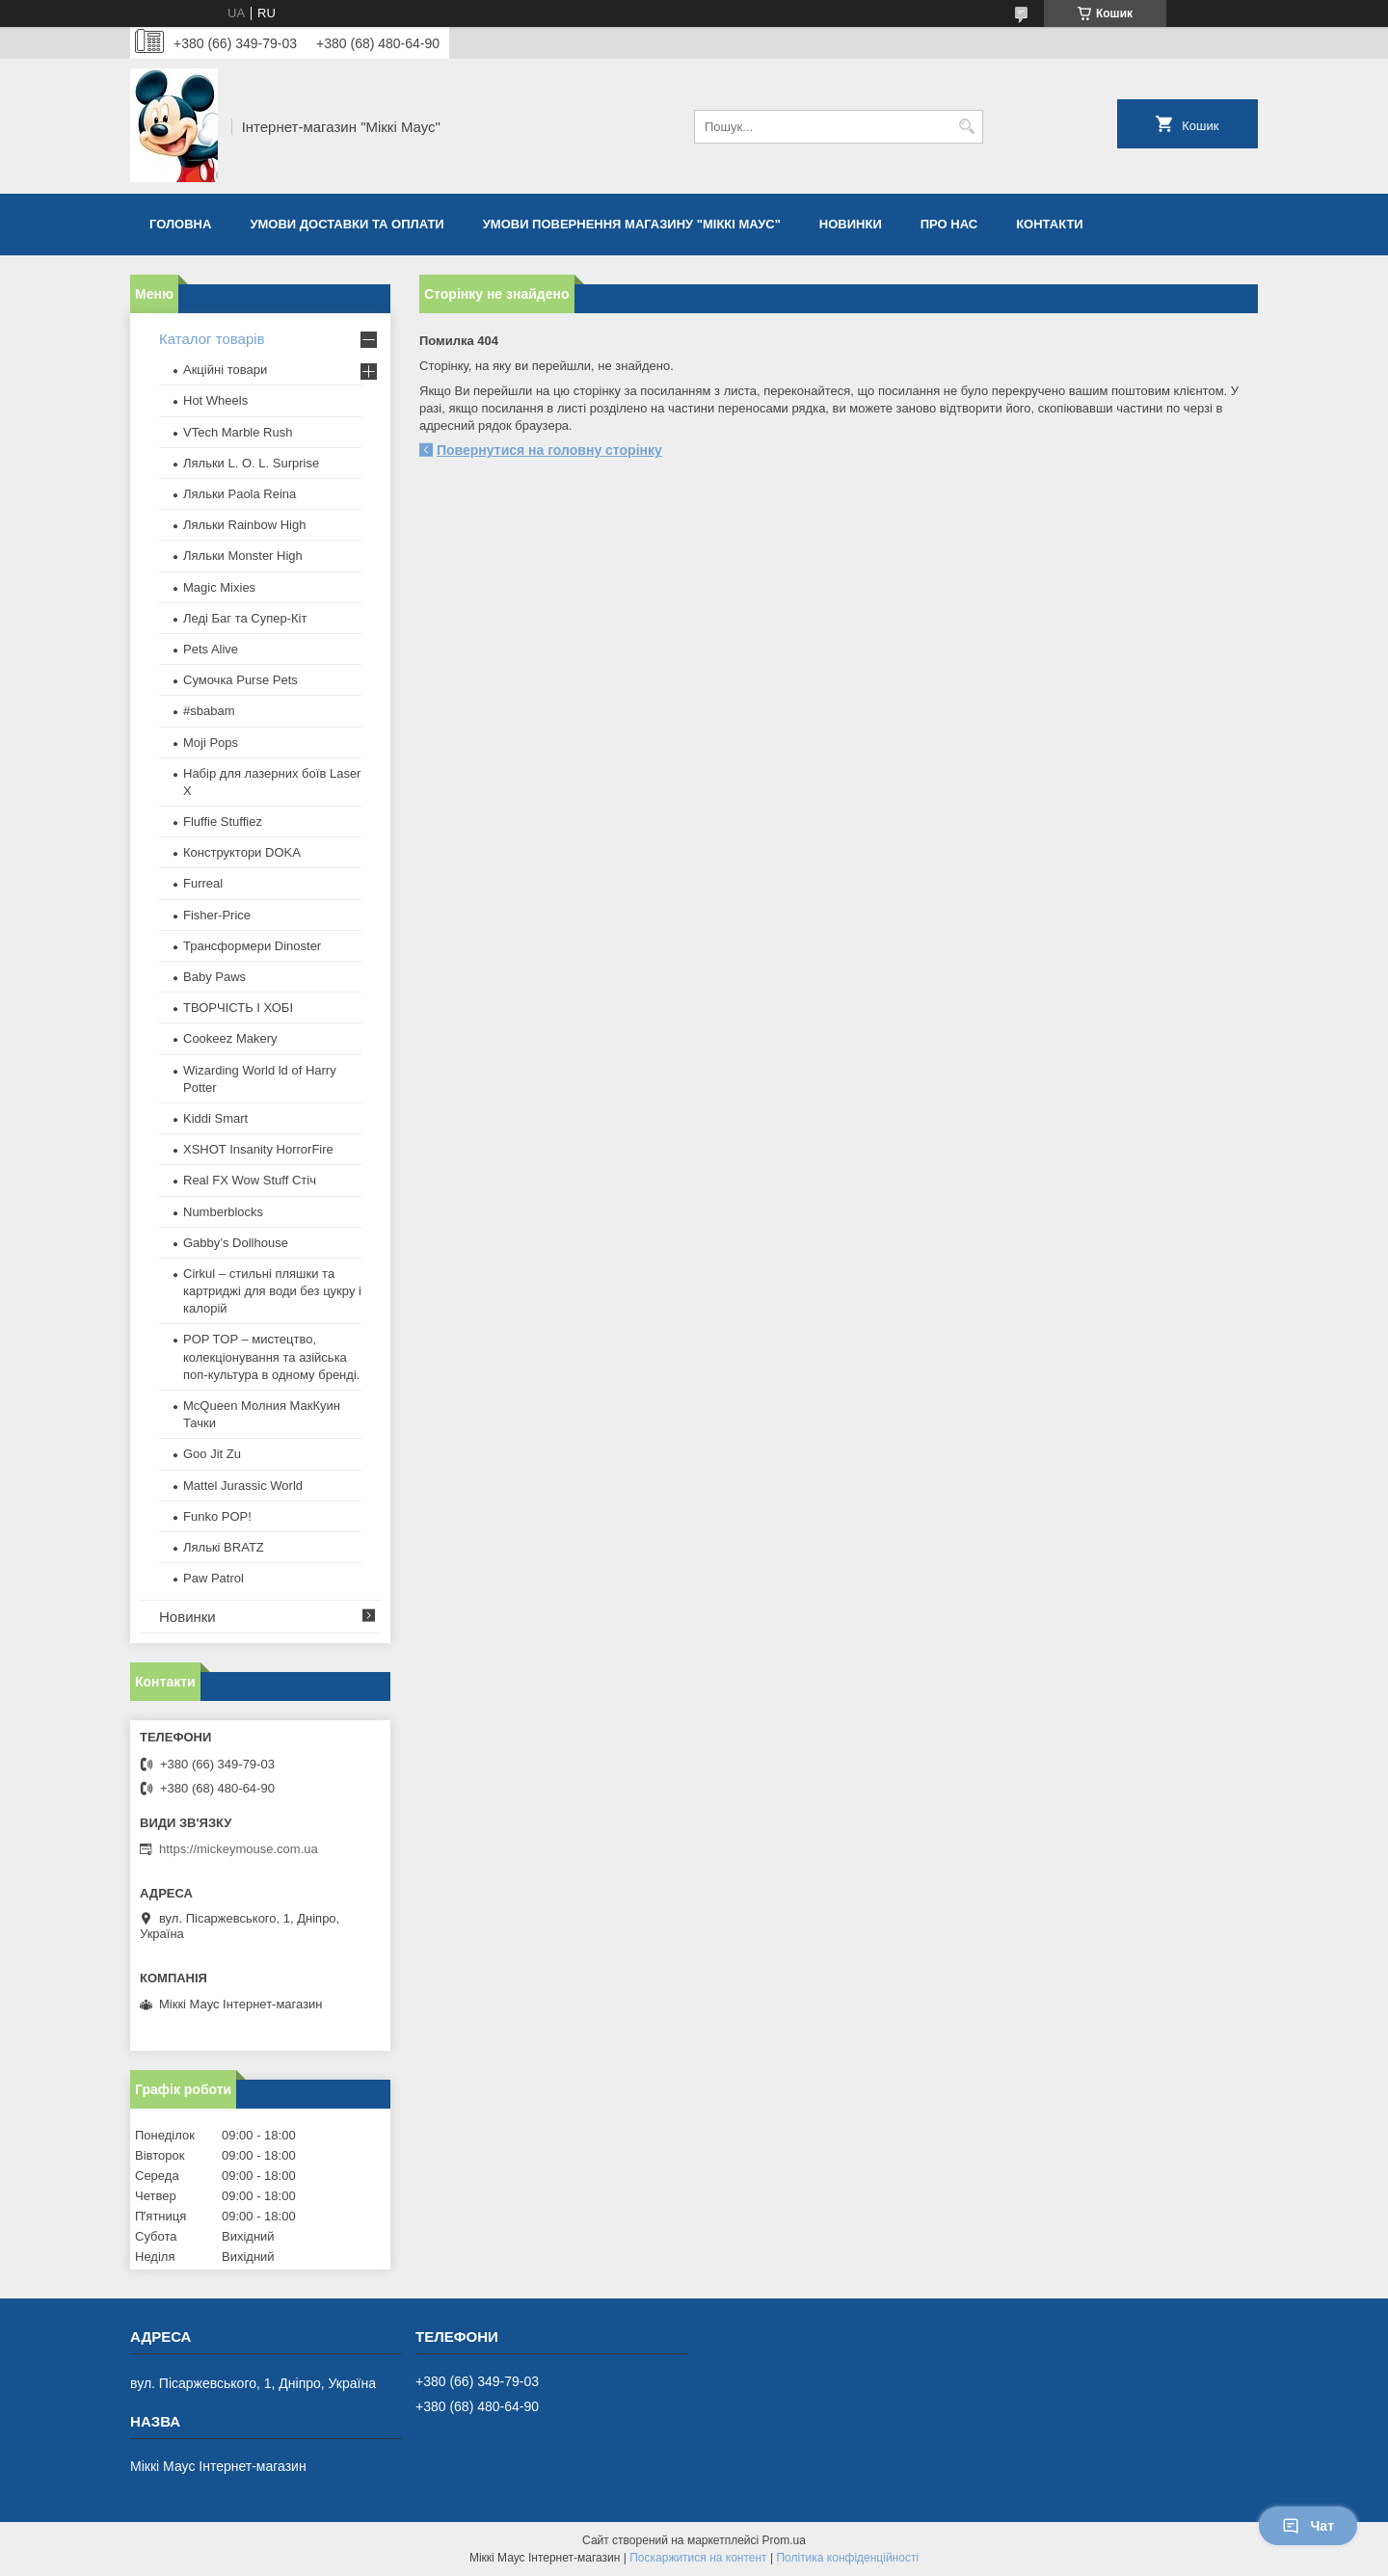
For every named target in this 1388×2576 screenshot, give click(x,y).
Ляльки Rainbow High (244, 525)
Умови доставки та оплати (346, 224)
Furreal (203, 883)
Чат (1308, 2526)
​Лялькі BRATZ (223, 1547)
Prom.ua (784, 2540)
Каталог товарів (212, 339)
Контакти (1049, 224)
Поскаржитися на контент (697, 2557)
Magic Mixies (219, 587)
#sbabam (208, 711)
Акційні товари (225, 369)
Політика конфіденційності (847, 2557)
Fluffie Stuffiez (222, 821)
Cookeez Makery (230, 1038)
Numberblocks (223, 1212)
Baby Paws (214, 976)
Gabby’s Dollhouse (235, 1242)
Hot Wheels (215, 400)
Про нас (949, 224)
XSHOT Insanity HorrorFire (258, 1149)
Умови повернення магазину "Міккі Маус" (632, 224)
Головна (180, 224)
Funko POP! (217, 1516)
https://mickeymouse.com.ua (238, 1849)
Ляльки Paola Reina (239, 494)
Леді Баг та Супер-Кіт (245, 618)
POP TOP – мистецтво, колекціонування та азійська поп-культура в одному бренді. (271, 1356)
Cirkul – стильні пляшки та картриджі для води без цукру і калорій (272, 1290)
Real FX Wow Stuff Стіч (249, 1180)
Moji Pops (210, 742)
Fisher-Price (217, 915)
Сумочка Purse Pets (240, 680)
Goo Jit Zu (212, 1454)
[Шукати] (966, 127)
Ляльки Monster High (243, 555)
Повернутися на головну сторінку (549, 450)
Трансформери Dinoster (252, 946)
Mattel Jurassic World (243, 1485)
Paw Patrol (213, 1578)
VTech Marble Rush (237, 432)
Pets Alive (210, 649)
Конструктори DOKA (242, 852)
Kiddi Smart (215, 1118)
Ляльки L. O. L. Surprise (251, 463)
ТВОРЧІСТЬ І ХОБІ (238, 1007)
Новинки (850, 224)
